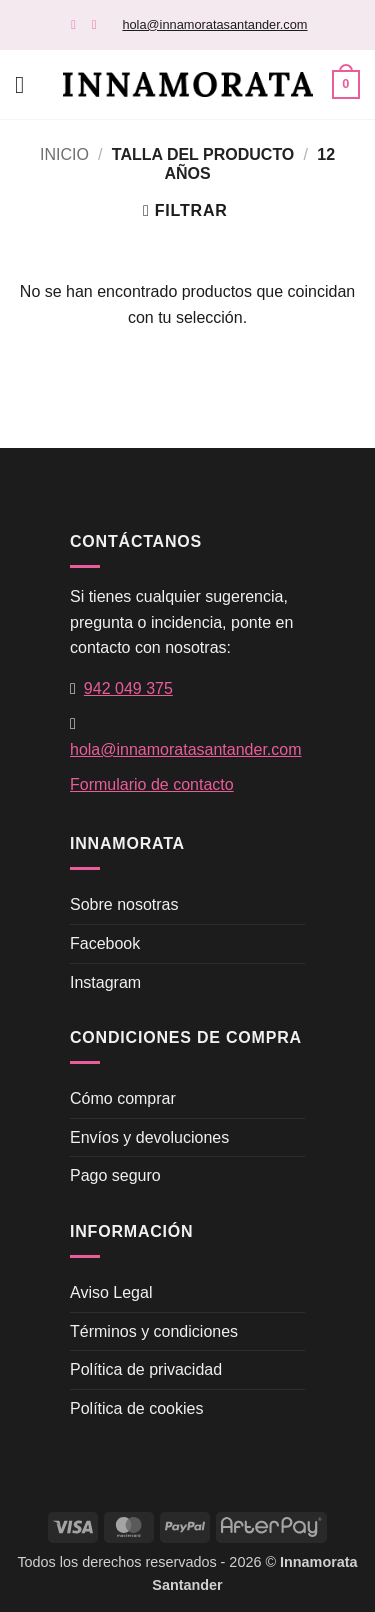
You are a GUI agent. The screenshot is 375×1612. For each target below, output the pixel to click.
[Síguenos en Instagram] (98, 24)
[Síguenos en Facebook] (77, 24)
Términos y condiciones (154, 1331)
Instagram (105, 982)
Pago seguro (115, 1175)
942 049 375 (128, 688)
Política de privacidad (146, 1369)
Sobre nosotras (124, 904)
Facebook (105, 943)
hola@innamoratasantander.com (214, 24)
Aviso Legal (111, 1292)
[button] (27, 84)
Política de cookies (136, 1408)
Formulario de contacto (152, 784)
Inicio (64, 154)
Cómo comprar (123, 1098)
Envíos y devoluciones (149, 1137)
